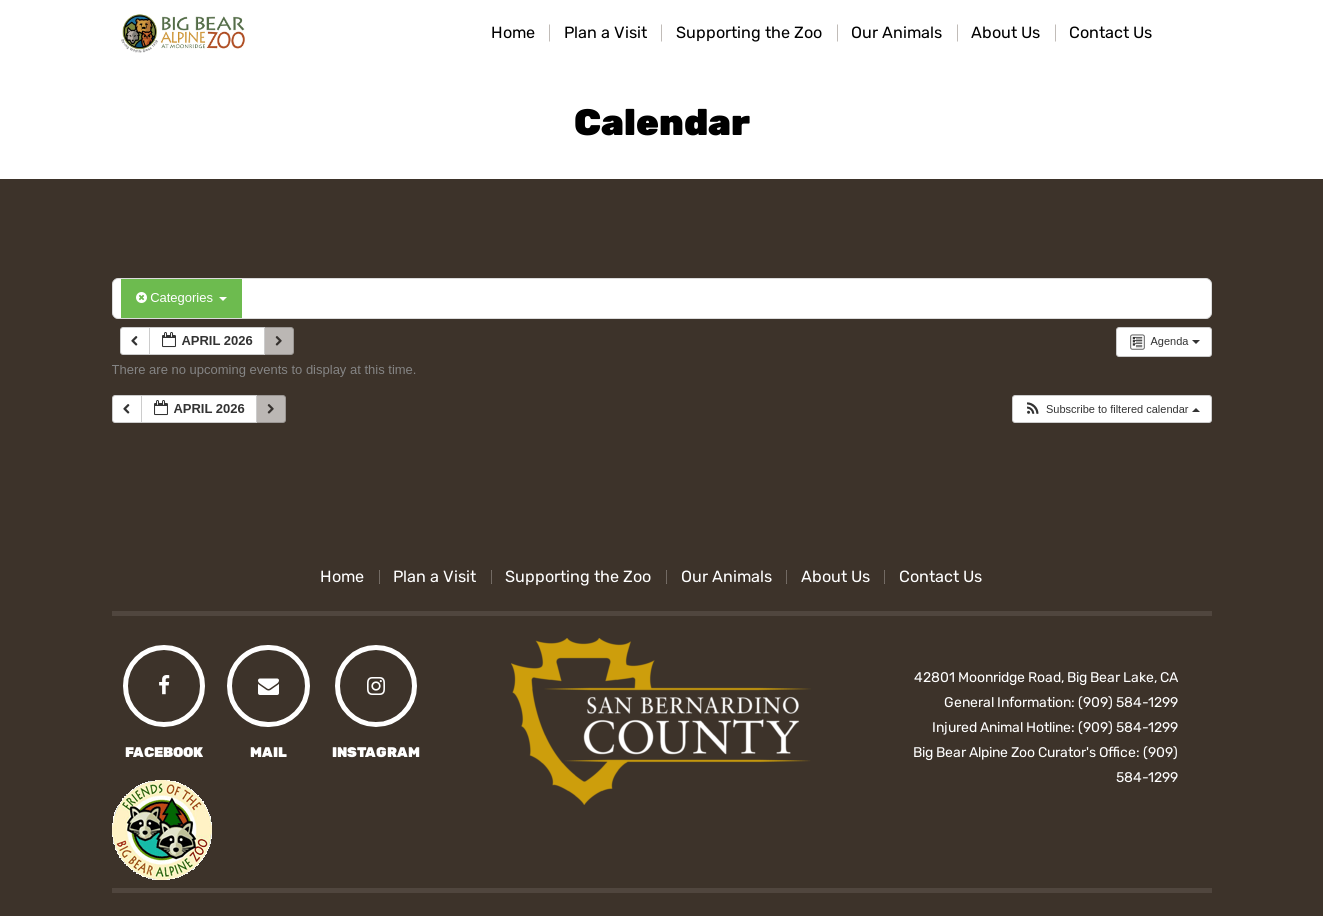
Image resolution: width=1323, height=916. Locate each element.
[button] (1111, 409)
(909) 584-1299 (1128, 702)
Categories (181, 297)
